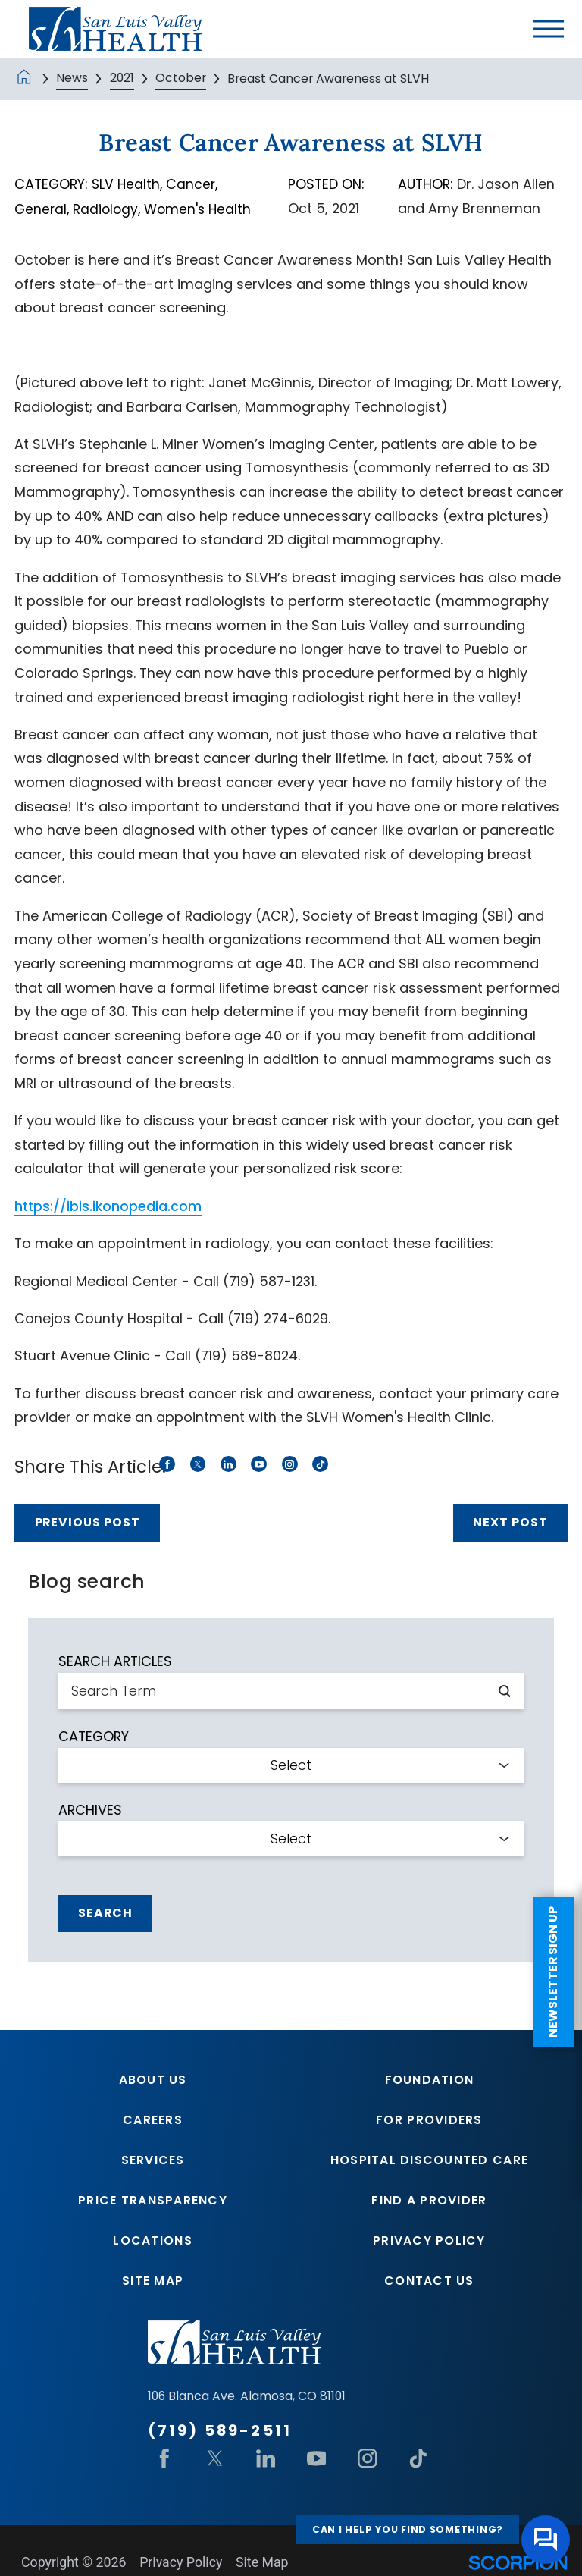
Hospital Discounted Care (429, 2161)
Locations (152, 2242)
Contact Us (429, 2283)
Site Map (152, 2283)
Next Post (510, 1522)
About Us (153, 2079)
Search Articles (115, 1661)
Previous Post (87, 1522)
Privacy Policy (429, 2242)
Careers (153, 2120)
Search (105, 1912)
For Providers (429, 2120)
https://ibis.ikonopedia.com (109, 1205)
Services (153, 2161)
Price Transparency (152, 2201)
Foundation (429, 2079)
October (180, 77)
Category (93, 1736)
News (72, 77)
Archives (90, 1809)
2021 (122, 77)
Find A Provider (429, 2201)
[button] (549, 29)
